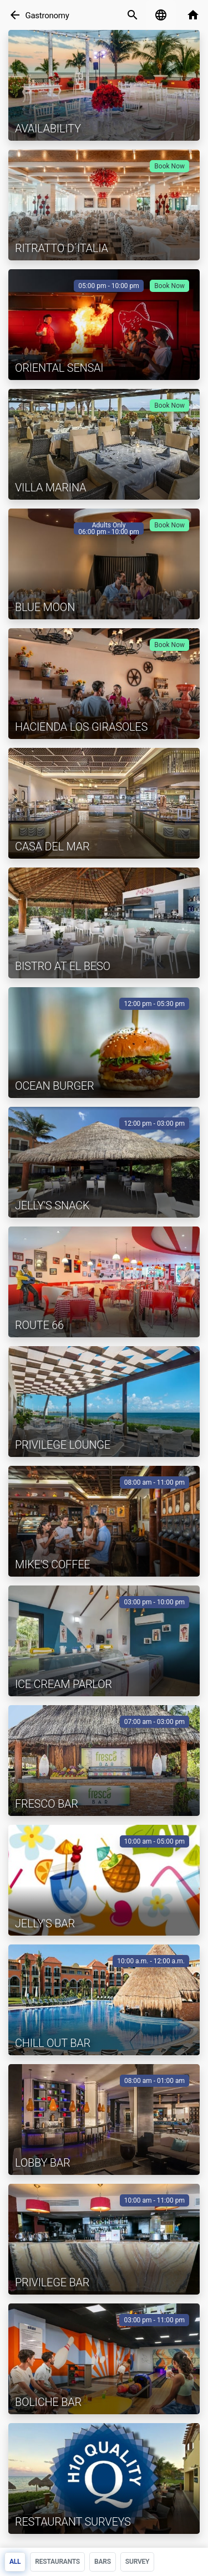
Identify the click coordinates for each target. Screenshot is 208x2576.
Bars (102, 2561)
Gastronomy (47, 15)
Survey (137, 2561)
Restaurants (57, 2561)
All (15, 2561)
